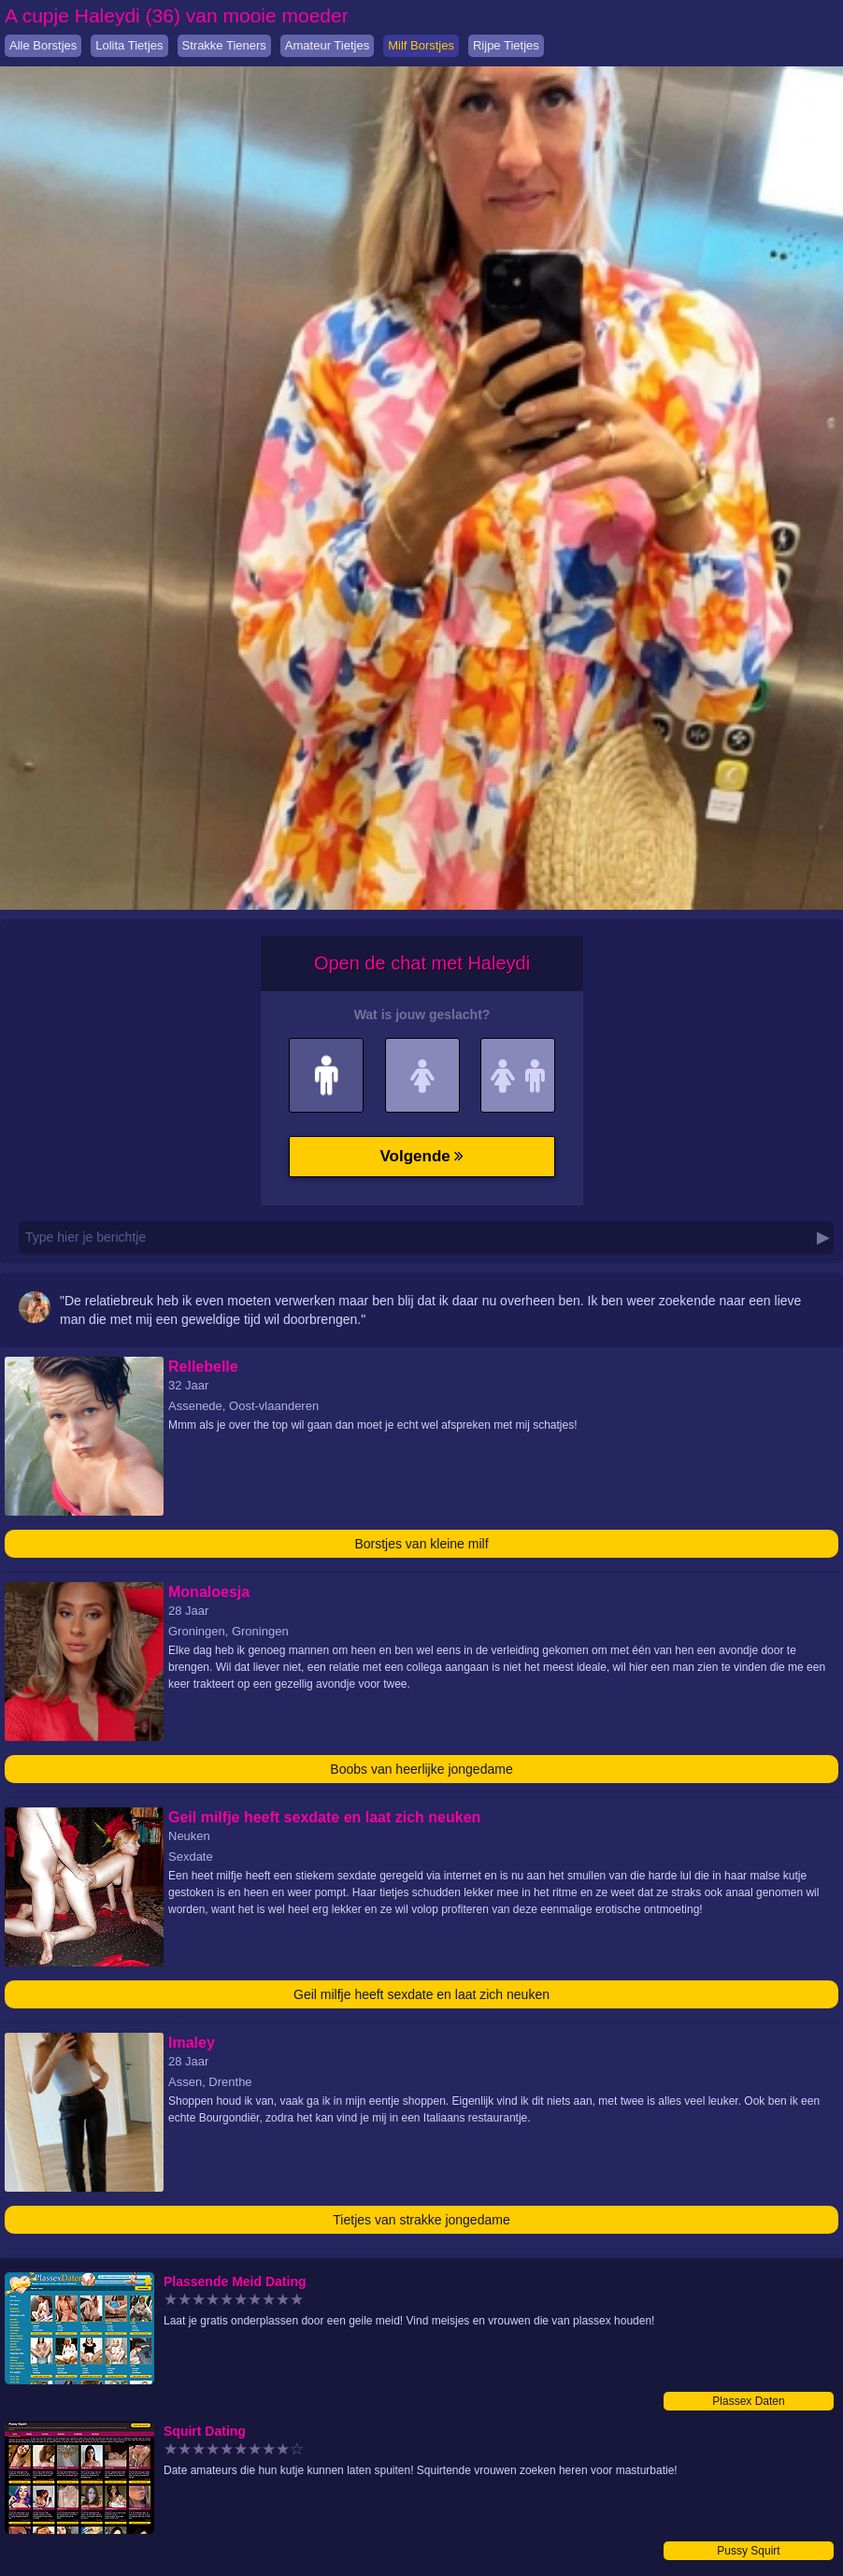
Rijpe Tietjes (506, 45)
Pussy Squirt (748, 2550)
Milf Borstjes (421, 45)
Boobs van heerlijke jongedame (421, 1769)
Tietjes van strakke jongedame (421, 2219)
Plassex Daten (748, 2401)
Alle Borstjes (43, 45)
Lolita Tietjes (129, 45)
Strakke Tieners (224, 45)
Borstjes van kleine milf (421, 1543)
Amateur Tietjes (327, 45)
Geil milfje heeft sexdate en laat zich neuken (421, 1994)
